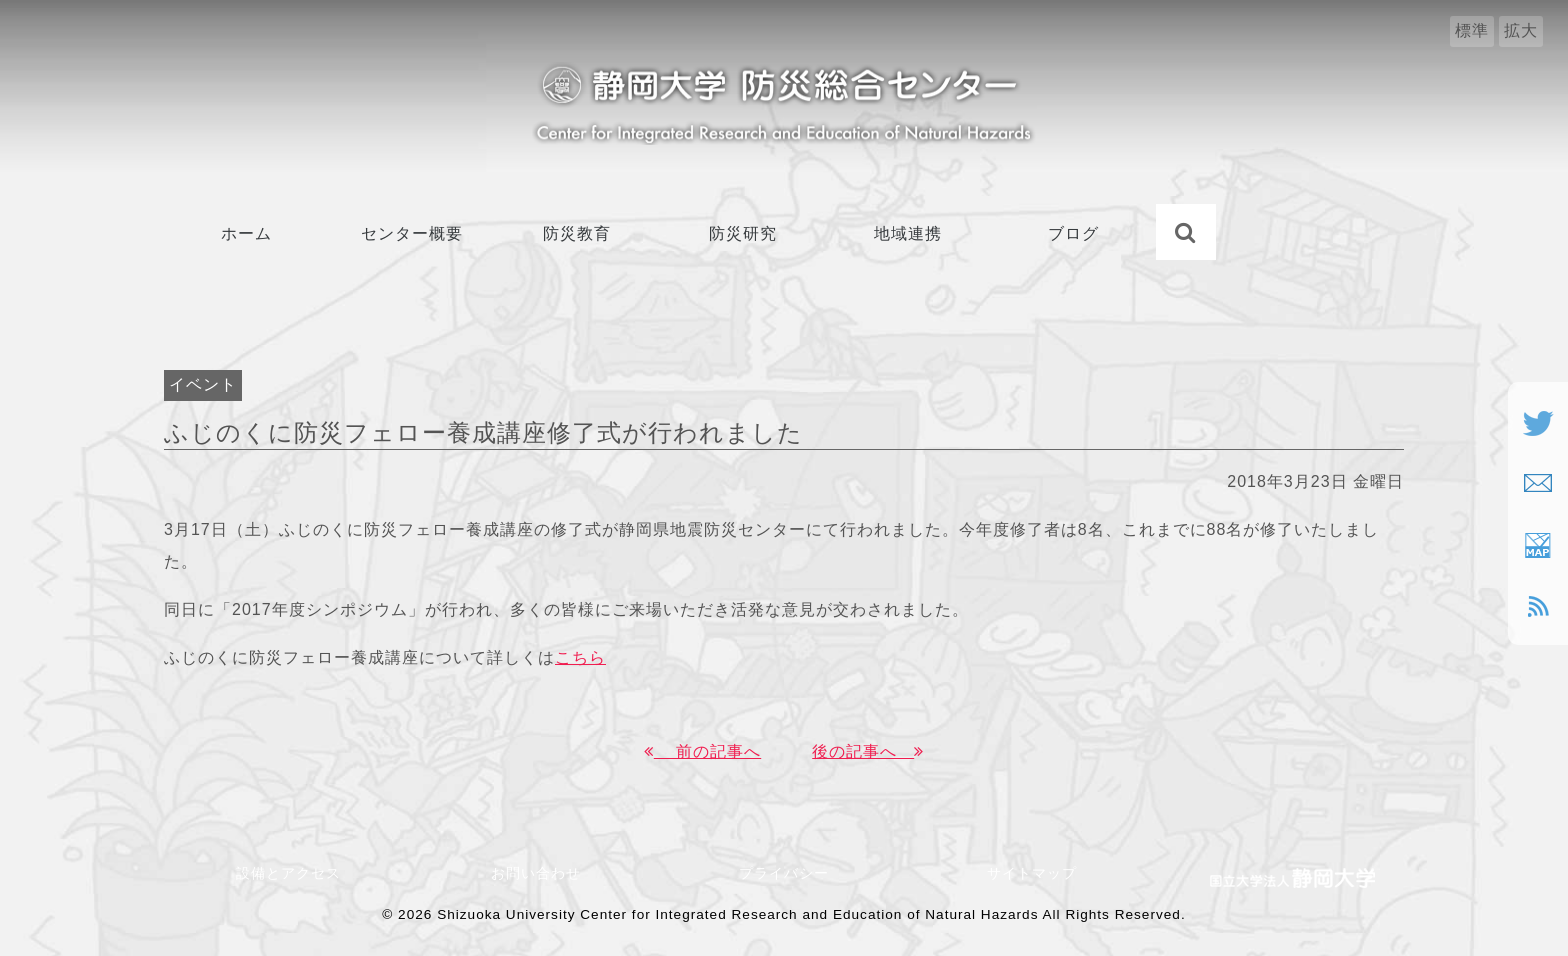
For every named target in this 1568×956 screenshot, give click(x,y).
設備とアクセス (288, 873)
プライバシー (784, 873)
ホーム (246, 233)
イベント (203, 384)
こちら (580, 657)
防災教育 (577, 233)
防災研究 (743, 233)
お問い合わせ (543, 873)
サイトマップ (1032, 873)
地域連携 (908, 233)
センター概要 (412, 233)
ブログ (1073, 233)
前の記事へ (702, 751)
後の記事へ (868, 751)
